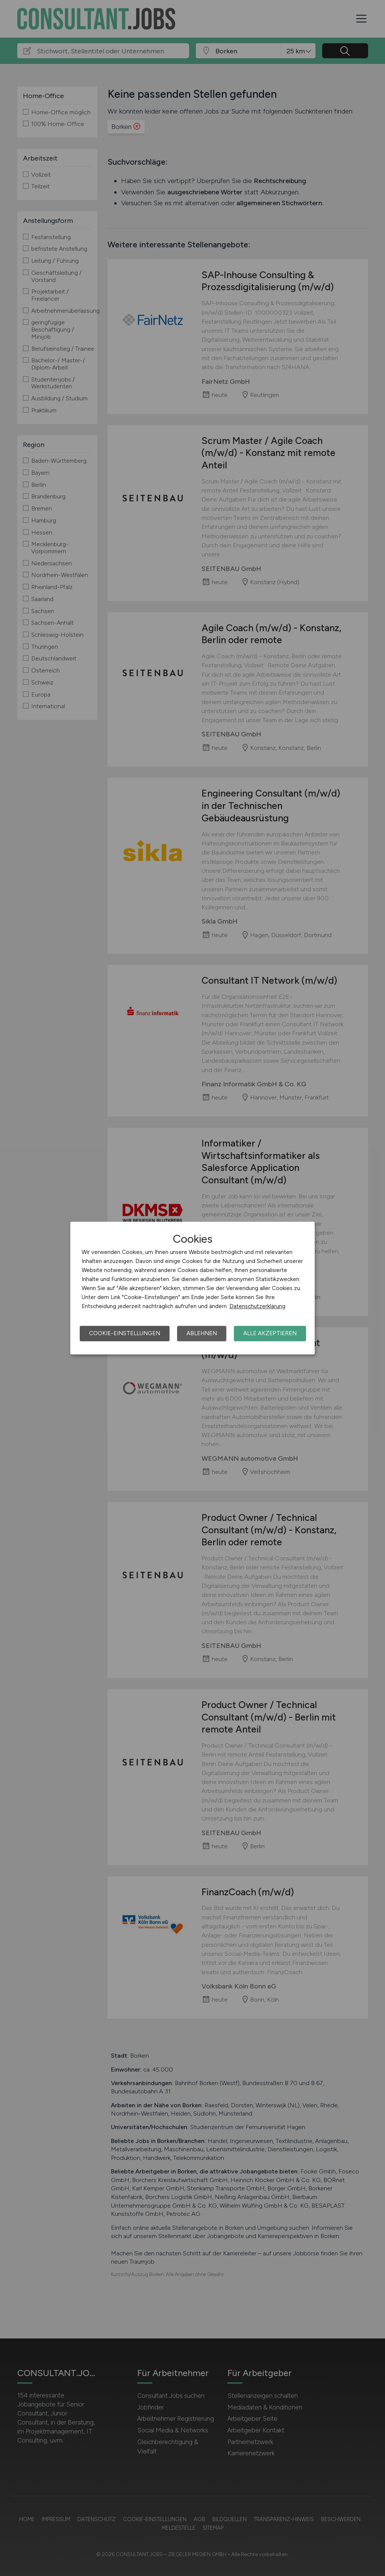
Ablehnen (201, 1333)
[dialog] (192, 1288)
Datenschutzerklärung (257, 1306)
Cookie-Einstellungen (124, 1333)
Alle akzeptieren (270, 1333)
